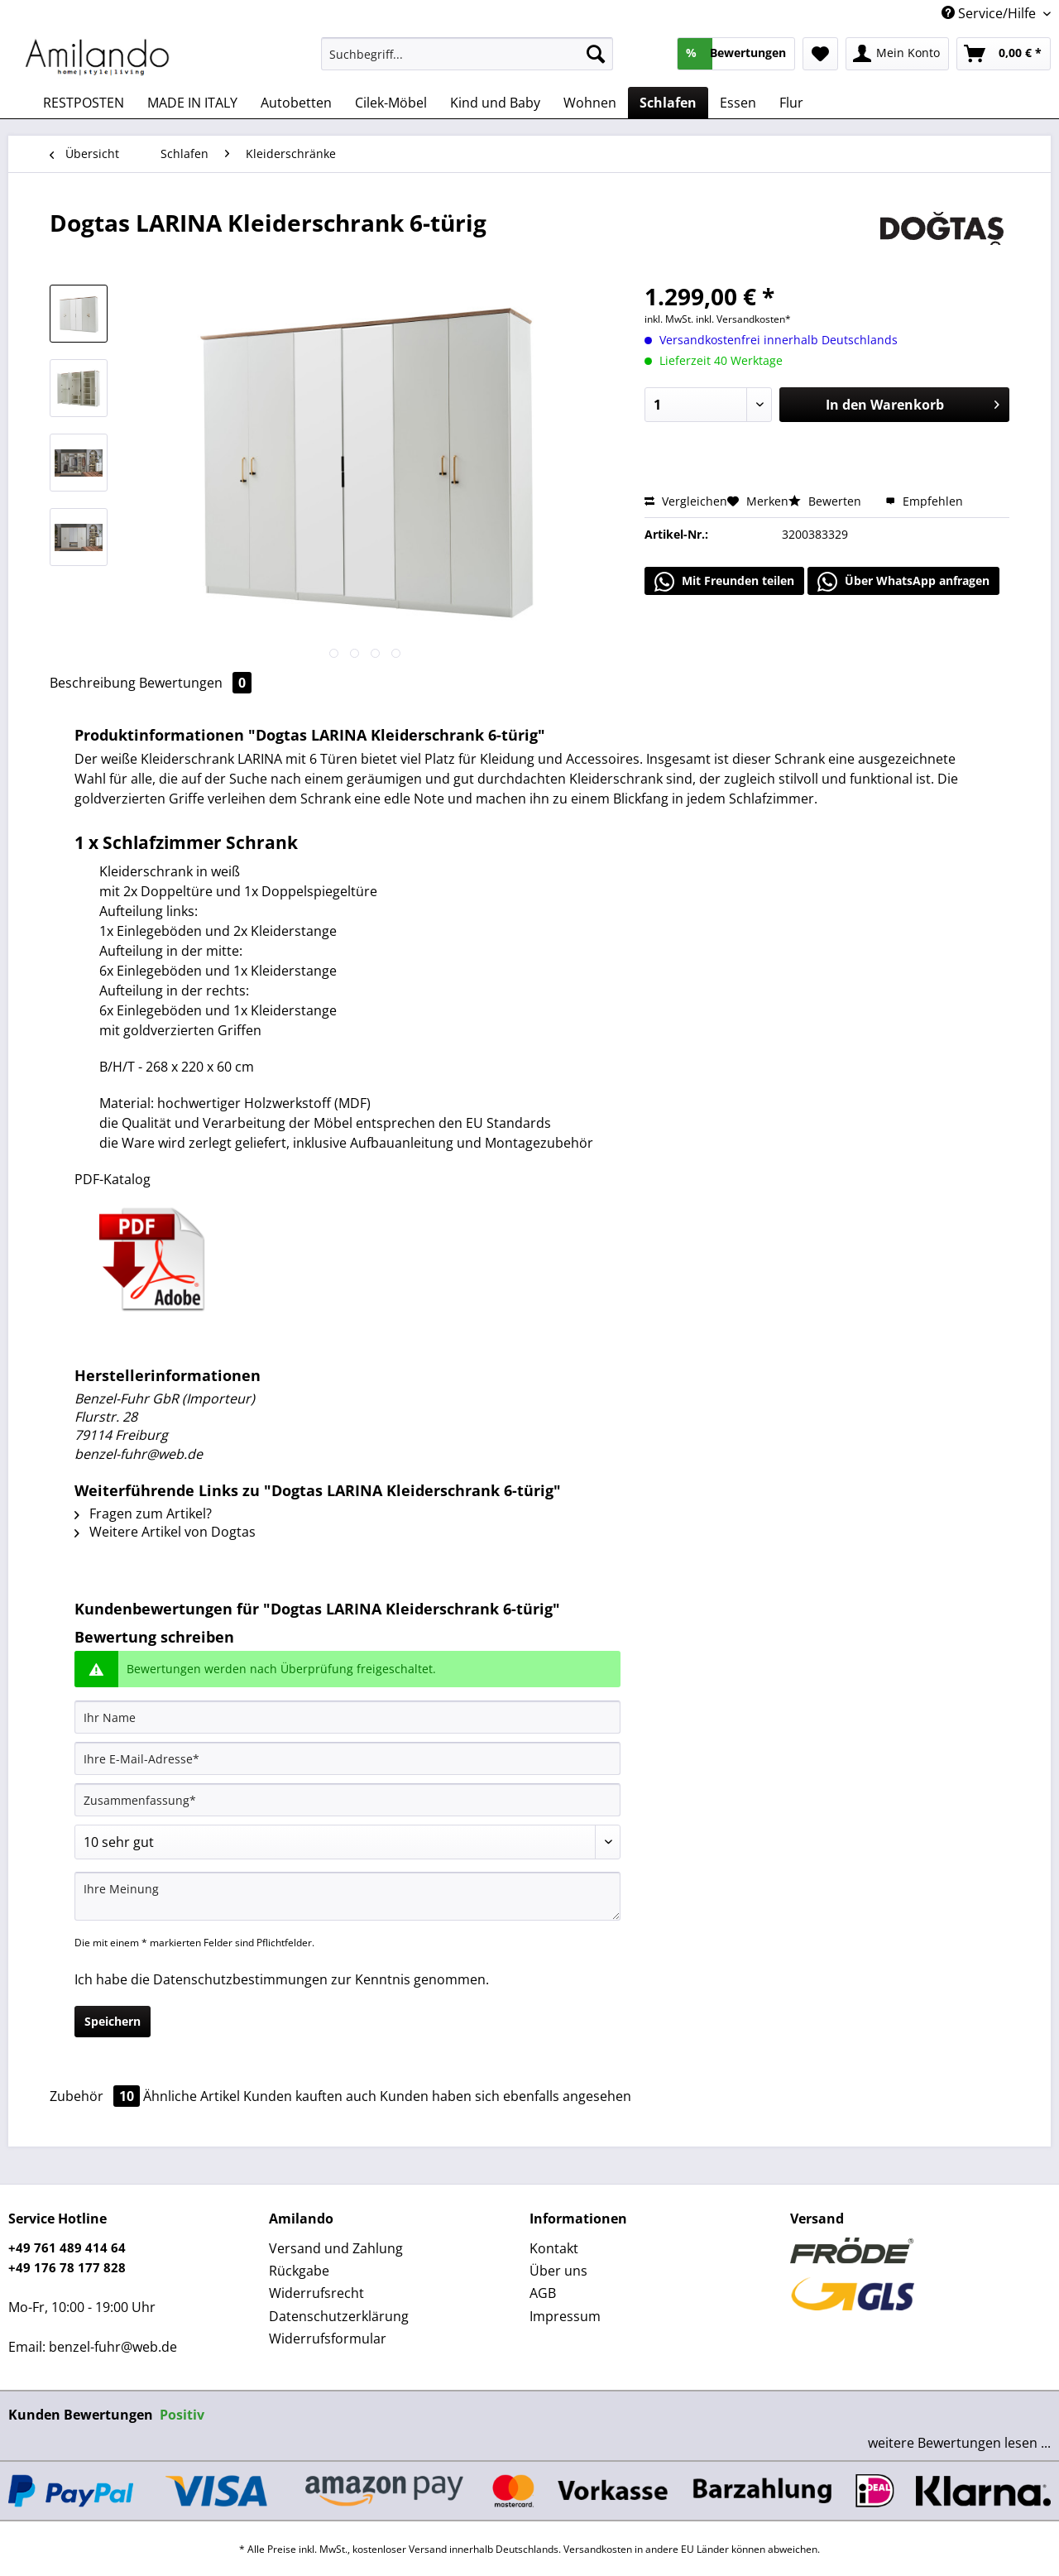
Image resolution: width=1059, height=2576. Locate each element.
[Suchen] (595, 53)
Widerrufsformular (327, 2338)
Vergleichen (686, 501)
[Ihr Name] (347, 1717)
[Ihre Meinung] (347, 1896)
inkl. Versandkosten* (743, 319)
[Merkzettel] (820, 53)
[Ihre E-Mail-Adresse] (347, 1758)
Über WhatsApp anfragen (903, 582)
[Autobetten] (296, 102)
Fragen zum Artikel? (143, 1513)
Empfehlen (924, 501)
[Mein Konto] (897, 53)
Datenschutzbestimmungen (240, 1979)
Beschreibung (93, 683)
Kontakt (554, 2248)
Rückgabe (299, 2271)
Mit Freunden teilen (724, 582)
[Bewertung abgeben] (347, 1842)
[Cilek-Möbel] (390, 102)
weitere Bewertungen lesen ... (959, 2443)
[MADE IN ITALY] (192, 102)
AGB (543, 2293)
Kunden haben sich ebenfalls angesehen (505, 2096)
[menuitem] (467, 61)
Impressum (565, 2316)
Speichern (112, 2021)
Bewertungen (195, 683)
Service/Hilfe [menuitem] (990, 13)
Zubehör (96, 2096)
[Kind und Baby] (495, 102)
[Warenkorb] (1003, 53)
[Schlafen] (668, 102)
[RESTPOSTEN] (83, 102)
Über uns (558, 2271)
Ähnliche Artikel (191, 2096)
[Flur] (791, 102)
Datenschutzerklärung (339, 2316)
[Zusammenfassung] (347, 1799)
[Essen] (738, 102)
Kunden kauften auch (309, 2096)
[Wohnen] (590, 102)
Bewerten (826, 501)
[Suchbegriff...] (467, 53)
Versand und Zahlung (336, 2248)
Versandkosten (597, 2549)
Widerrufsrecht (316, 2293)
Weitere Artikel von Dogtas (165, 1532)
